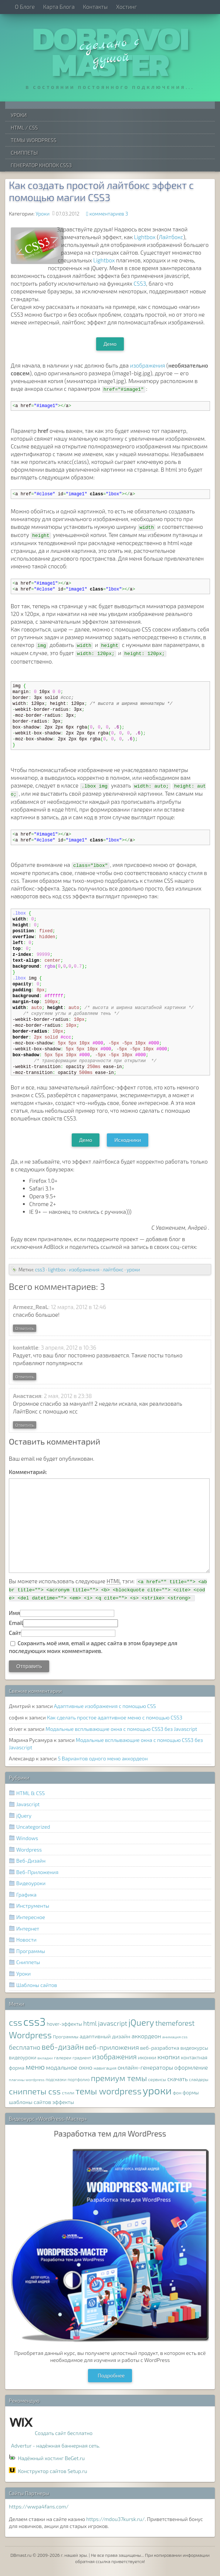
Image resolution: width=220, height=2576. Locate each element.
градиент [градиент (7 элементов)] (81, 2057)
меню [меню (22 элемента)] (35, 2066)
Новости (26, 1939)
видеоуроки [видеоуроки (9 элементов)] (22, 2057)
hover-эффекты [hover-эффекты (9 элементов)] (64, 2024)
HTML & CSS (30, 1793)
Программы (30, 1951)
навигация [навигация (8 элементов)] (105, 2068)
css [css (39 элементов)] (15, 2022)
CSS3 (139, 283)
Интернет (27, 1928)
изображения (147, 365)
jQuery (23, 1815)
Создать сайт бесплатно (63, 2433)
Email (16, 1622)
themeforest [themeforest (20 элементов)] (174, 2023)
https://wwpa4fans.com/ (39, 2506)
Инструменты (32, 1905)
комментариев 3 (108, 214)
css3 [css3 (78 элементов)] (34, 2021)
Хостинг (126, 6)
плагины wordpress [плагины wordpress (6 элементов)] (26, 2079)
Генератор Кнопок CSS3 (41, 165)
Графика (26, 1894)
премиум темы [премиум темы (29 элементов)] (119, 2078)
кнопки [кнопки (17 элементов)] (169, 2057)
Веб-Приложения (37, 1872)
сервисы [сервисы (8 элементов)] (157, 2079)
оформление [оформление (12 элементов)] (191, 2067)
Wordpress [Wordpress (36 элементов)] (30, 2035)
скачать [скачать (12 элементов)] (177, 2079)
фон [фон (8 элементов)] (177, 2092)
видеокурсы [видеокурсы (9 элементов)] (194, 2048)
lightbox (57, 1269)
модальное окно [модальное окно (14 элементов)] (69, 2067)
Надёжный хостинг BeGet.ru (51, 2458)
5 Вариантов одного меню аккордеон (103, 1758)
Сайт (15, 1632)
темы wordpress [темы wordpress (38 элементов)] (108, 2091)
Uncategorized (33, 1826)
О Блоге (25, 6)
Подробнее (111, 2375)
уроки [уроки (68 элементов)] (157, 2090)
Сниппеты (24, 152)
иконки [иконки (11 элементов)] (147, 2057)
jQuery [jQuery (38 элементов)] (141, 2022)
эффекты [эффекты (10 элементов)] (63, 2102)
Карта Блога (59, 6)
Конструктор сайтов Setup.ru (52, 2471)
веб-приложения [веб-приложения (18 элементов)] (112, 2047)
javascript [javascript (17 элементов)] (112, 2023)
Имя (14, 1612)
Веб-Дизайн (30, 1860)
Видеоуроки (30, 1883)
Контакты (95, 6)
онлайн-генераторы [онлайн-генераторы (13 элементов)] (145, 2067)
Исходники (127, 1140)
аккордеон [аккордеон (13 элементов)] (146, 2035)
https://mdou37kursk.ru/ (115, 2519)
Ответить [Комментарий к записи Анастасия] (24, 1425)
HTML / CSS (24, 127)
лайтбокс (113, 1269)
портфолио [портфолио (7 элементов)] (79, 2079)
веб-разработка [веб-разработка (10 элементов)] (159, 2048)
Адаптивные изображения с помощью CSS (105, 1706)
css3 (40, 1269)
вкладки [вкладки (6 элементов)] (45, 2057)
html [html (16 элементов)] (90, 2023)
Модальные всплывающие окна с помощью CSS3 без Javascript (121, 1729)
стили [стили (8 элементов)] (68, 2092)
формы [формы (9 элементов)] (191, 2092)
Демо (110, 344)
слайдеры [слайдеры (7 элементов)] (199, 2079)
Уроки (19, 115)
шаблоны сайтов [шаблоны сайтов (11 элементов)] (30, 2101)
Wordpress (29, 1849)
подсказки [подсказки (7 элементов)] (56, 2079)
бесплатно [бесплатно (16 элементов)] (24, 2047)
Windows (27, 1838)
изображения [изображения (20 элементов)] (114, 2056)
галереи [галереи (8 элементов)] (62, 2057)
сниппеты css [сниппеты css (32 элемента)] (35, 2091)
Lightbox (144, 237)
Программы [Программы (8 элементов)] (65, 2036)
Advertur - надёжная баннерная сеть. (55, 2445)
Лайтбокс (171, 237)
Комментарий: (28, 1471)
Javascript (28, 1804)
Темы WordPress (33, 140)
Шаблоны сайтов (36, 1985)
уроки (133, 1269)
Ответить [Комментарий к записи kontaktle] (24, 1376)
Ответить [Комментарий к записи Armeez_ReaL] (24, 1328)
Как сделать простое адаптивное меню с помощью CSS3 (114, 1717)
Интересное (30, 1917)
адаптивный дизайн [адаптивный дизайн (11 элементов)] (104, 2036)
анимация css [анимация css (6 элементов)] (174, 2036)
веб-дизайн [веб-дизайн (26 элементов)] (62, 2046)
